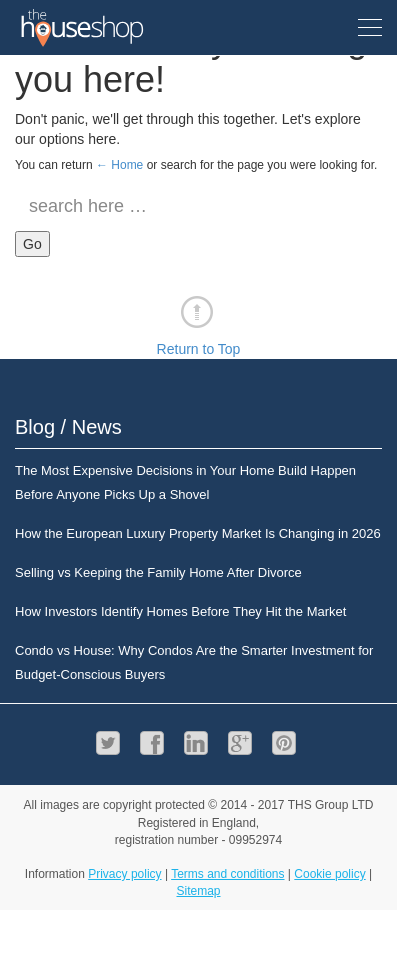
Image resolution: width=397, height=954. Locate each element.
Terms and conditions (227, 874)
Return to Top (199, 349)
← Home (119, 165)
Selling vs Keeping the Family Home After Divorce (158, 572)
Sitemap (198, 891)
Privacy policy (124, 874)
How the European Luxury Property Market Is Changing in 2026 (198, 533)
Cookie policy (329, 874)
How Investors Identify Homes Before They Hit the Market (180, 611)
